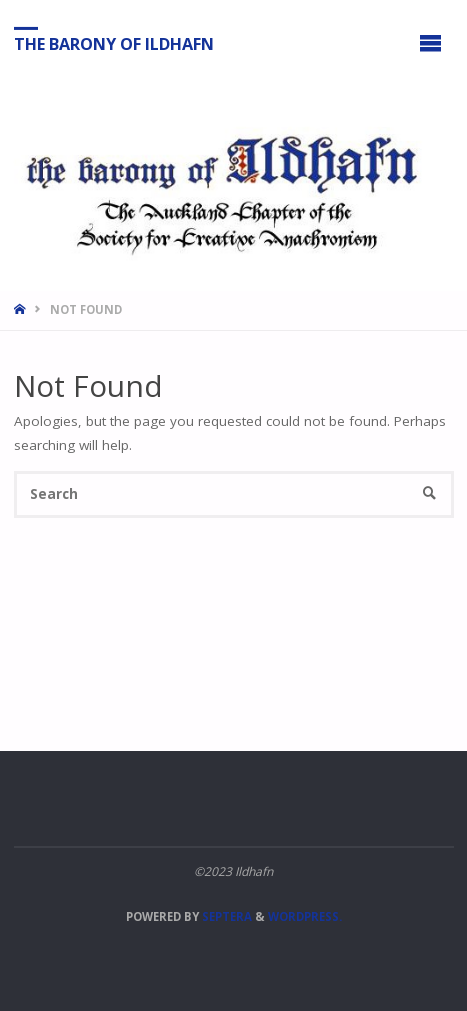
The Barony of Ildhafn (114, 43)
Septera (225, 916)
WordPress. (305, 916)
